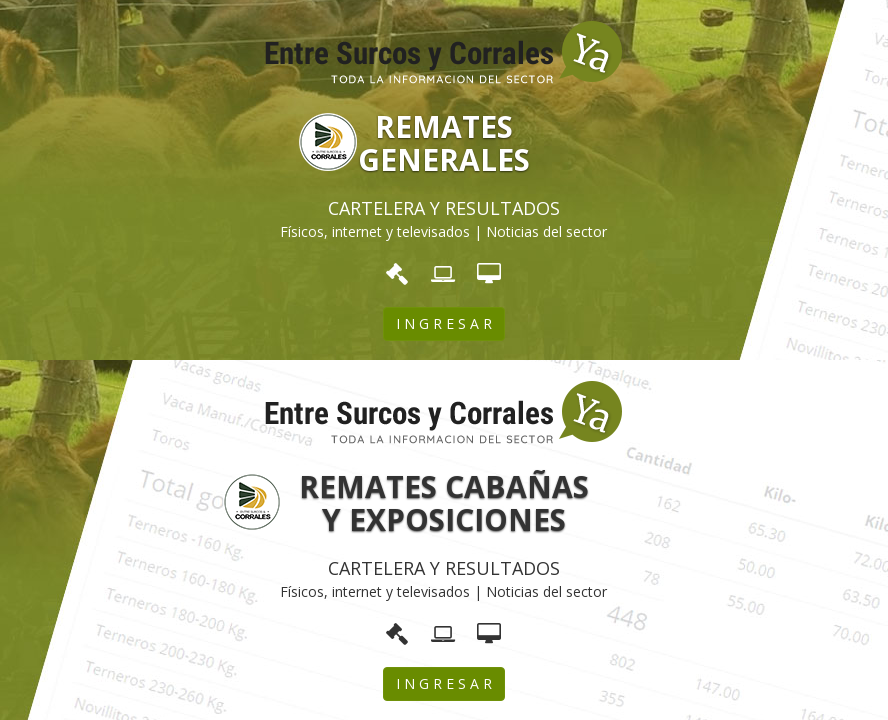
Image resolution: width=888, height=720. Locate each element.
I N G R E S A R (444, 323)
